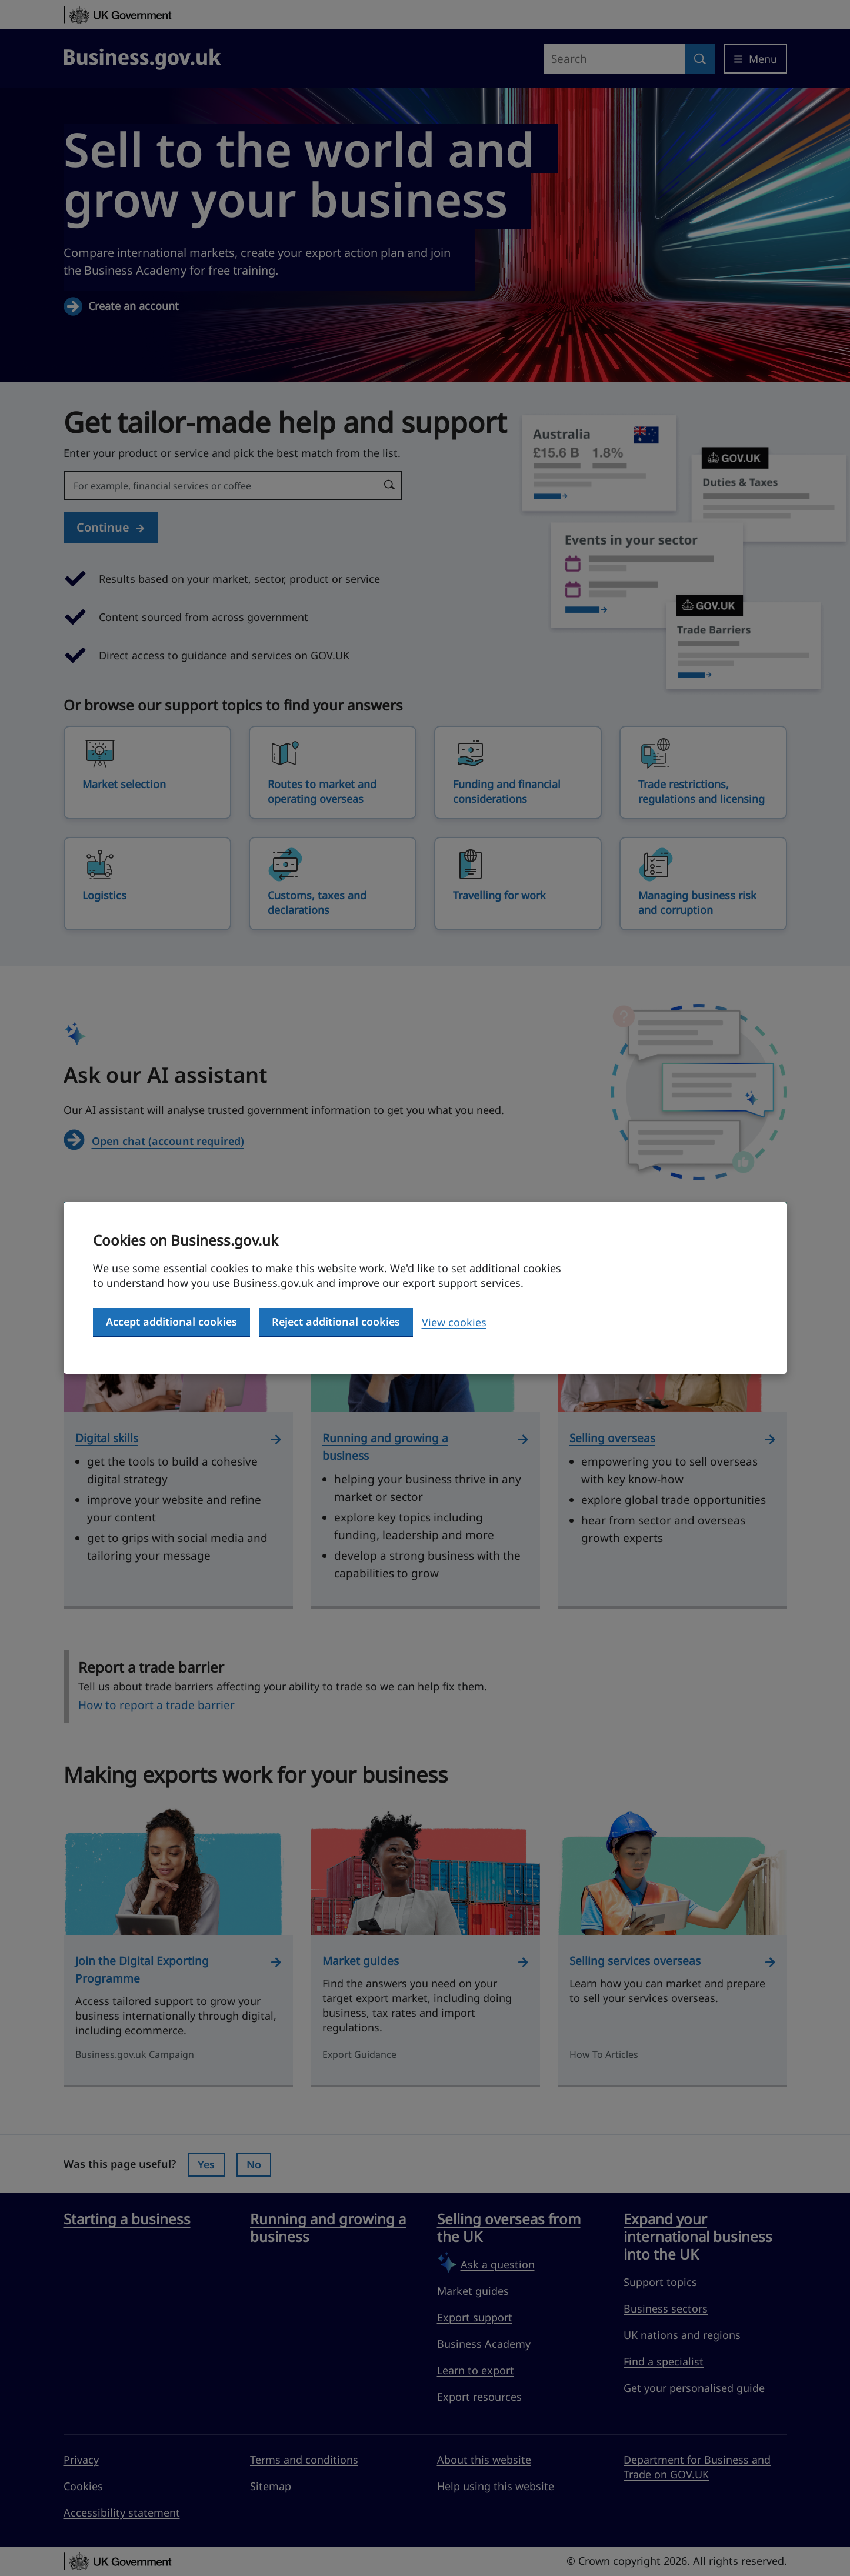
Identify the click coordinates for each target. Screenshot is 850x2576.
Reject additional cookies (336, 1321)
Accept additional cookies (171, 1321)
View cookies (454, 1322)
